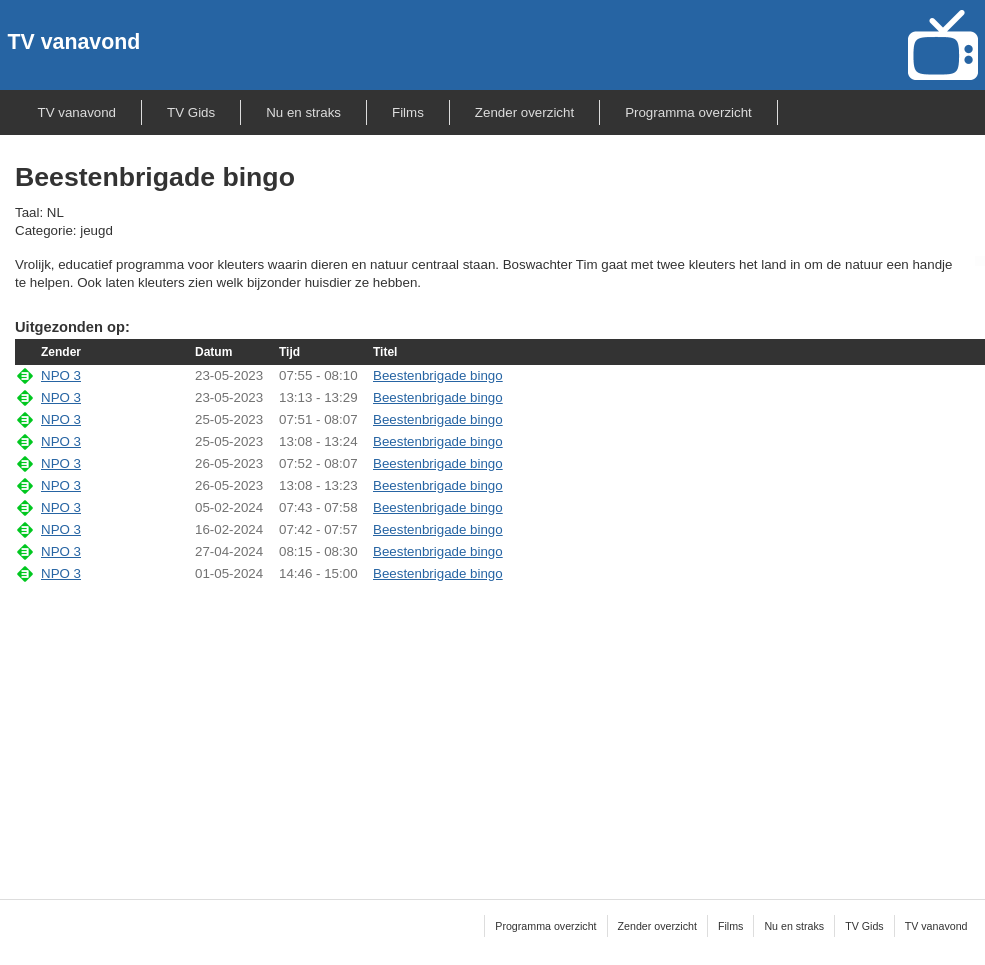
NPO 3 (61, 375)
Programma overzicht (688, 112)
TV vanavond (74, 42)
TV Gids (191, 112)
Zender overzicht (524, 112)
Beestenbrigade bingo (438, 375)
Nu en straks (303, 112)
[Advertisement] (500, 728)
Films (408, 112)
